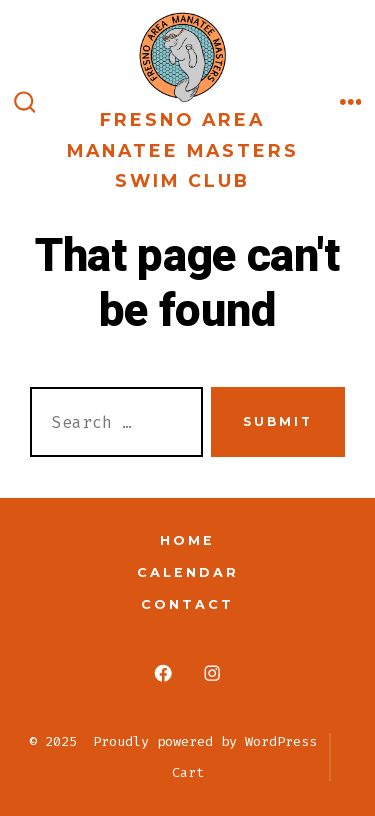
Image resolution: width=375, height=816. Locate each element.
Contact (187, 604)
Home (187, 540)
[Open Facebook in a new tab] (163, 673)
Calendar (188, 572)
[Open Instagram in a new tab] (212, 673)
